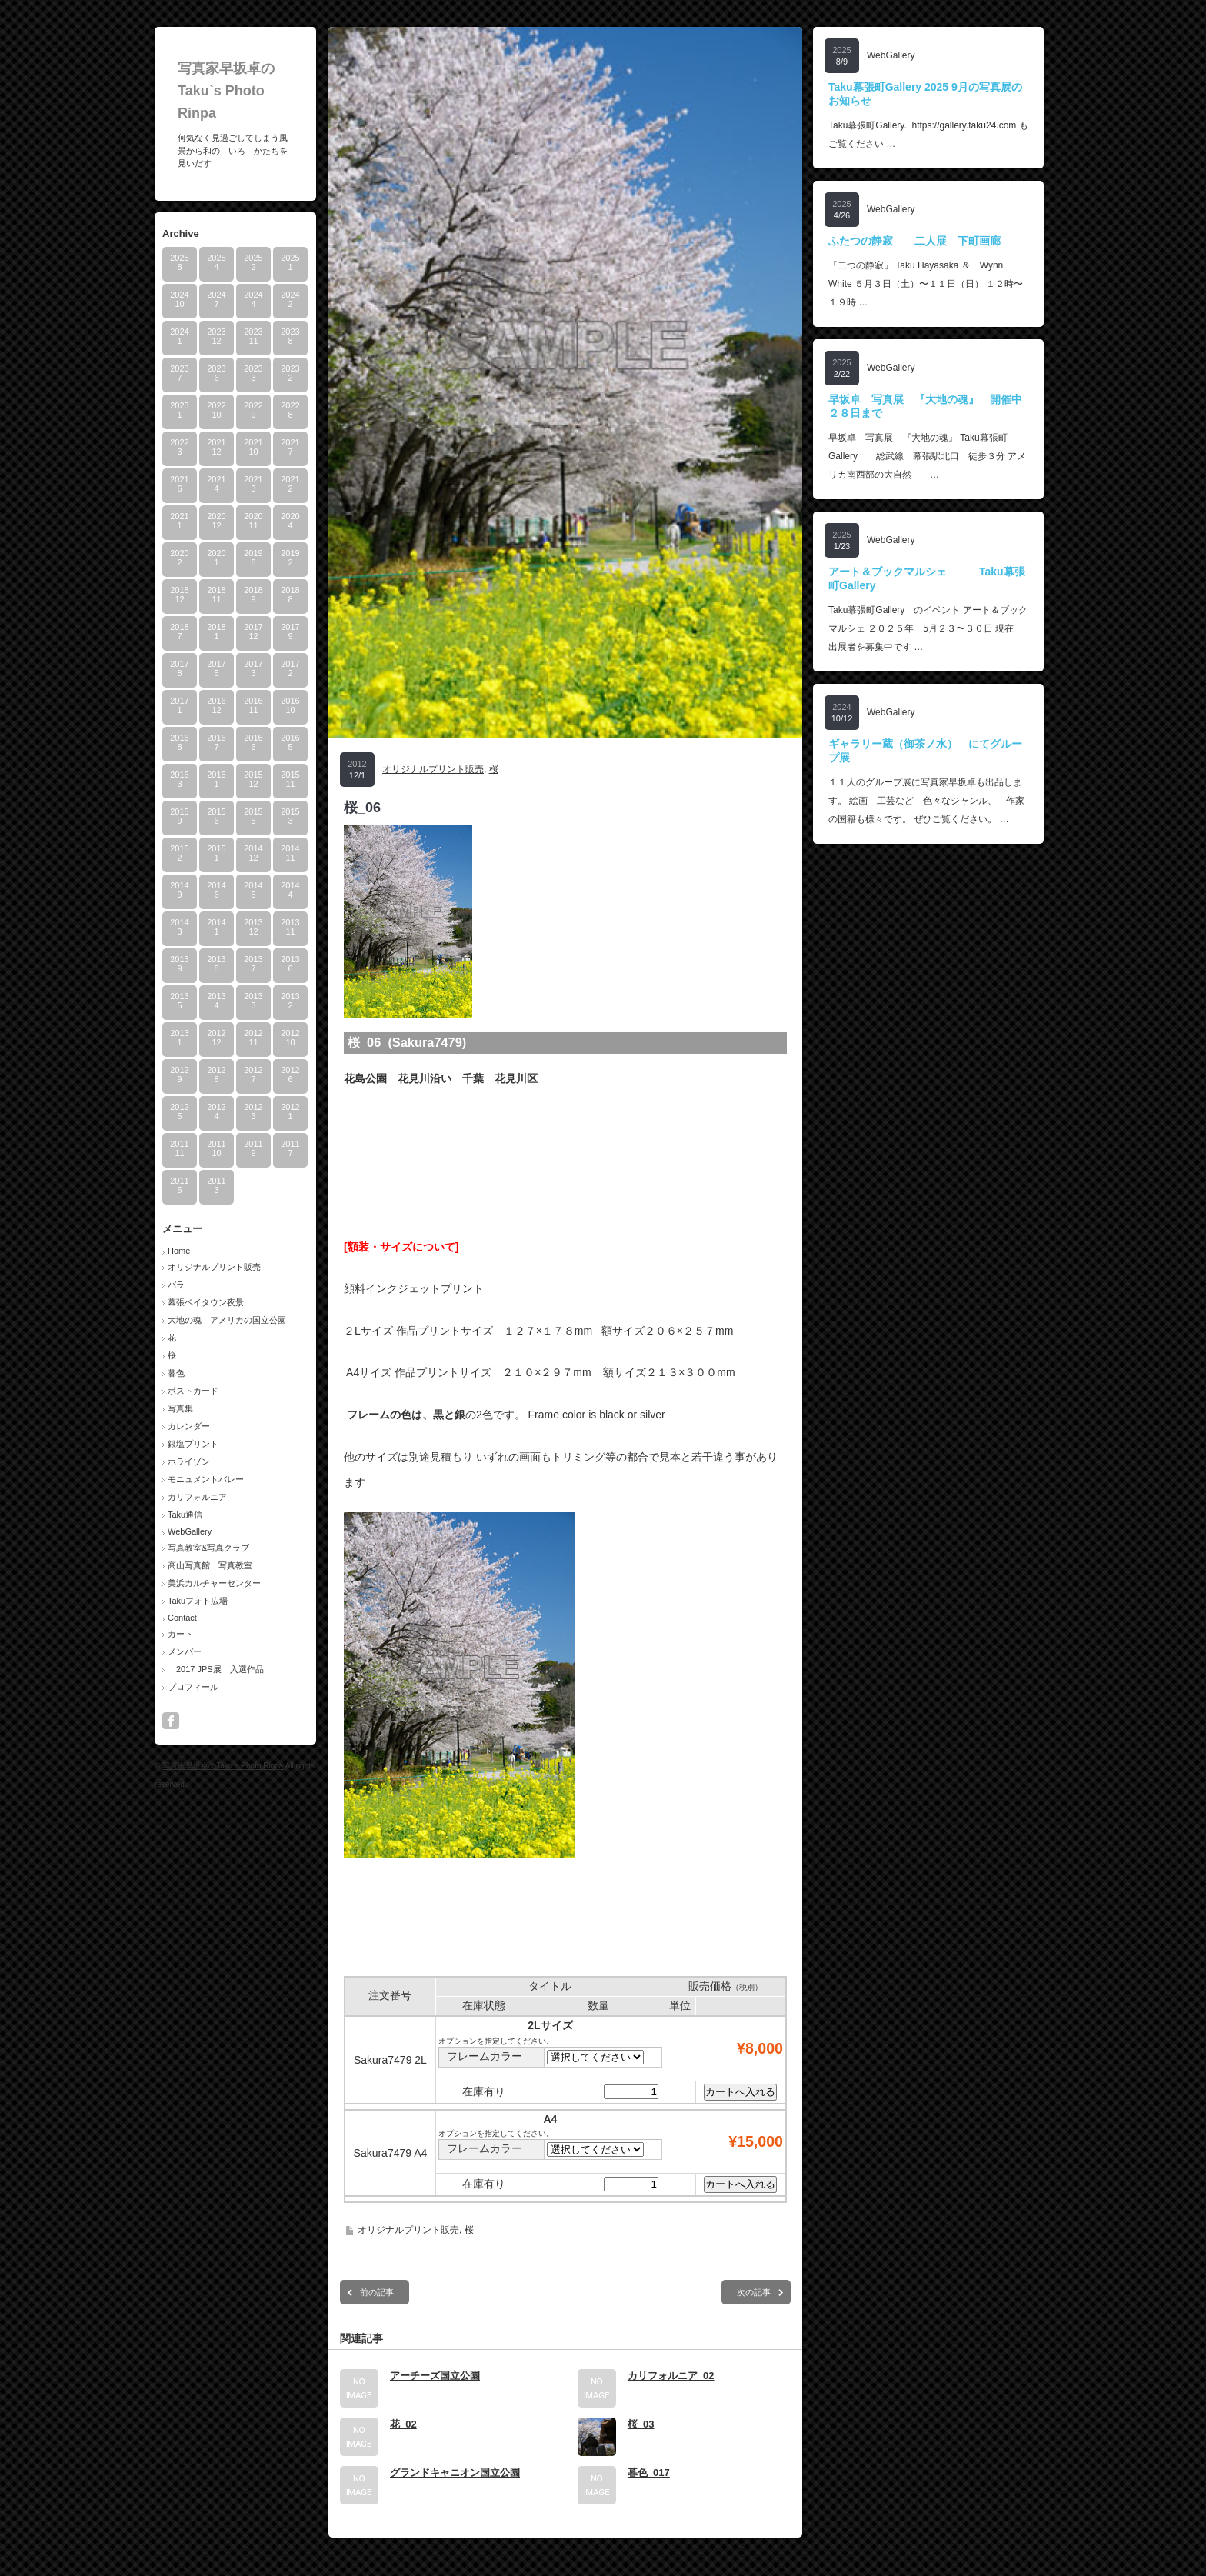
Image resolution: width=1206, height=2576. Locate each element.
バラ (176, 1284)
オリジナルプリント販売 (214, 1266)
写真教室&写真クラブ (208, 1547)
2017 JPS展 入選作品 (216, 1669)
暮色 (176, 1373)
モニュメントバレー (206, 1479)
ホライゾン (189, 1461)
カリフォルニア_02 (671, 2375)
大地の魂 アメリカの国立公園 (227, 1320)
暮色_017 (649, 2472)
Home (179, 1250)
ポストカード (193, 1390)
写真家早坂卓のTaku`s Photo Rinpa (226, 91)
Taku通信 (185, 1514)
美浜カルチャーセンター (214, 1583)
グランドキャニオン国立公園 (455, 2472)
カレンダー (189, 1426)
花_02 (403, 2424)
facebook (170, 1720)
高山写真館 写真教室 (210, 1565)
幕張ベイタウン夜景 (206, 1302)
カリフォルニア (197, 1496)
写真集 (180, 1408)
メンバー (185, 1651)
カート (180, 1633)
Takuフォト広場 (198, 1600)
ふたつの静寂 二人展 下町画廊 (914, 241)
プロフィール (193, 1686)
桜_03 (641, 2424)
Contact (182, 1617)
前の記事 (377, 2292)
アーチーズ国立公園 (435, 2375)
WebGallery (190, 1531)
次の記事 (754, 2292)
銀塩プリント (193, 1443)
